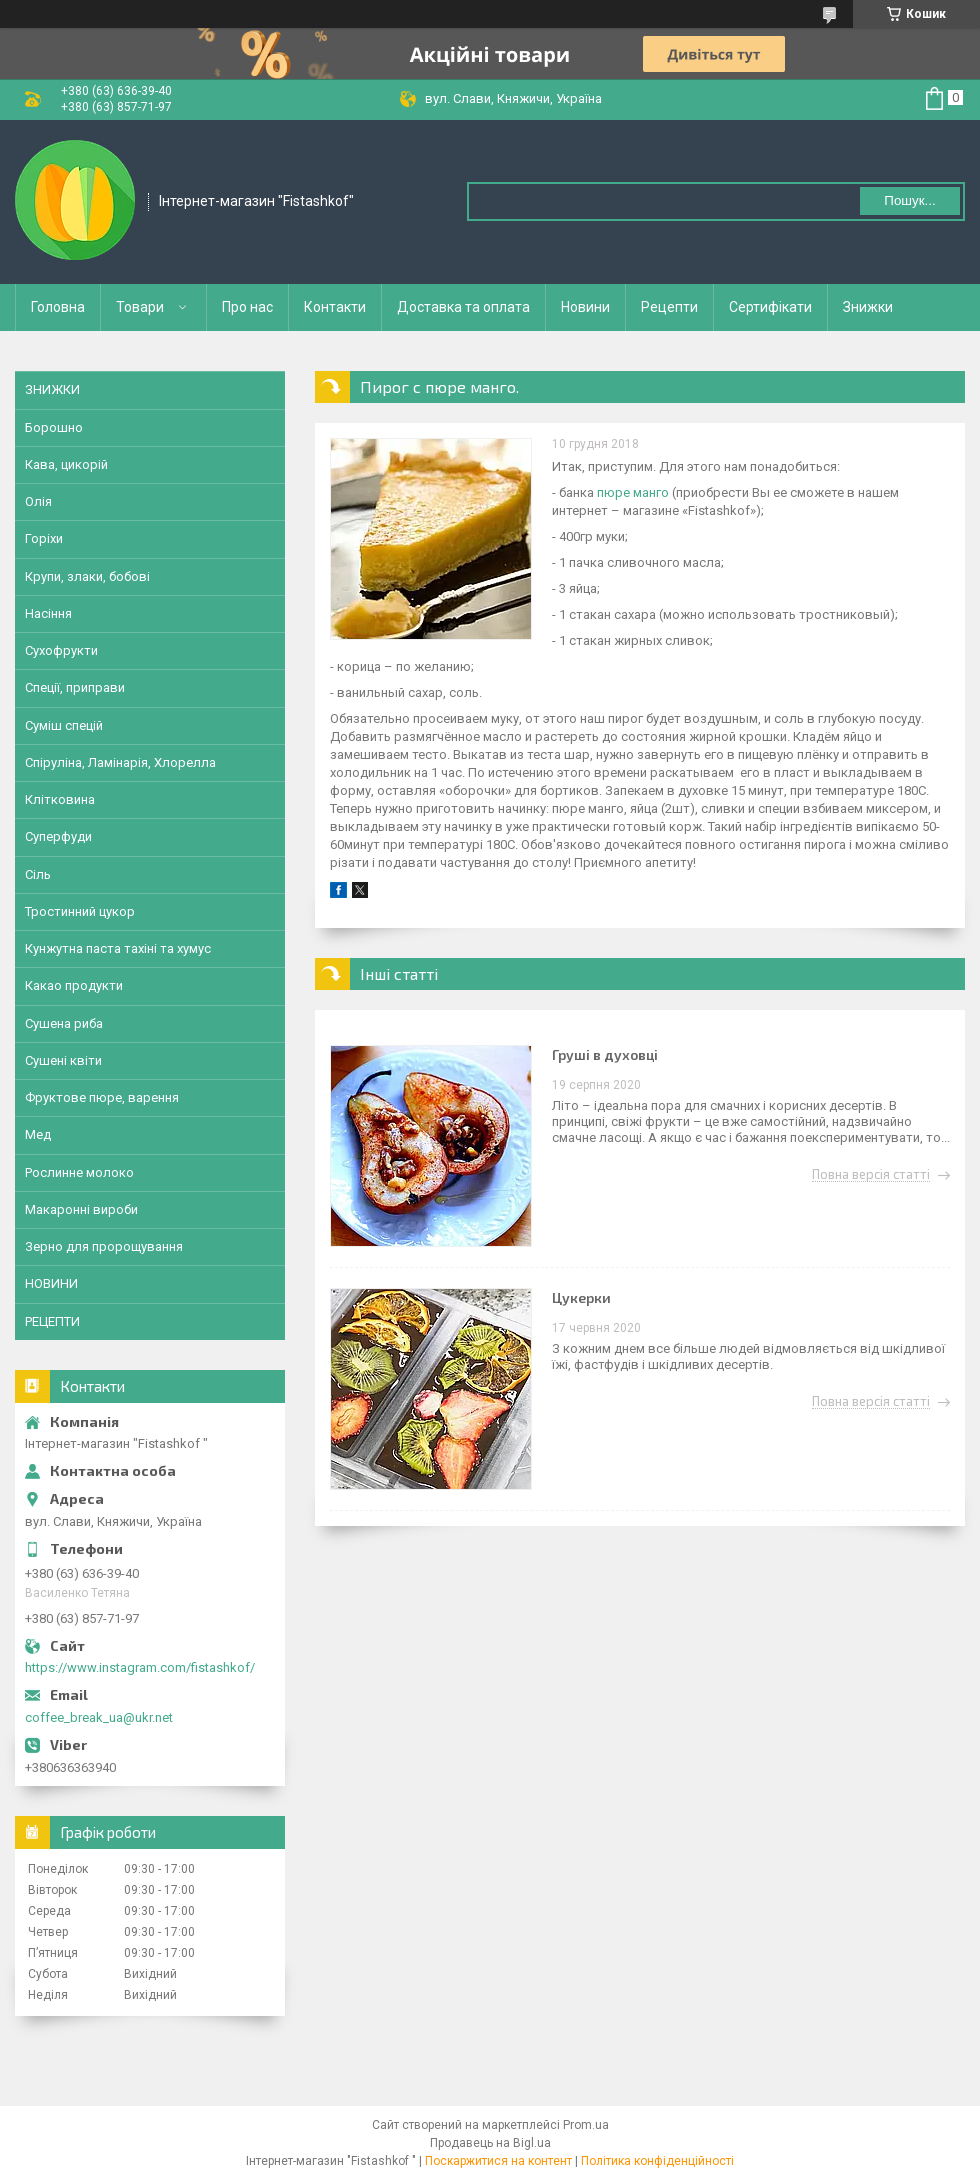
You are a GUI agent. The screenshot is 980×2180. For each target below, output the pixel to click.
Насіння (48, 613)
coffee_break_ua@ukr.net (99, 1717)
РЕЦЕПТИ (52, 1321)
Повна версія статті (871, 1175)
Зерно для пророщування (104, 1246)
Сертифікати (770, 307)
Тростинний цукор (80, 911)
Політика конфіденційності (657, 2161)
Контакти (335, 307)
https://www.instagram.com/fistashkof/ (140, 1667)
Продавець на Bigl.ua (490, 2143)
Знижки (868, 307)
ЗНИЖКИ (52, 389)
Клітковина (60, 799)
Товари (140, 307)
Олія (38, 501)
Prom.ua (586, 2125)
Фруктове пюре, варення (102, 1097)
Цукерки (581, 1297)
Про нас (247, 307)
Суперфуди (58, 836)
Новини (585, 307)
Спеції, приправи (75, 687)
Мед (38, 1134)
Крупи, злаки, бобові (87, 576)
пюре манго (633, 492)
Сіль (38, 874)
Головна (58, 307)
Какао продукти (74, 985)
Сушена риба (64, 1023)
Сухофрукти (61, 650)
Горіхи (44, 538)
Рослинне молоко (79, 1172)
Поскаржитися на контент (498, 2161)
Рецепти (669, 307)
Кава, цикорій (66, 464)
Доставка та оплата (463, 307)
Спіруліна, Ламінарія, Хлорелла (120, 762)
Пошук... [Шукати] (909, 200)
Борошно (54, 427)
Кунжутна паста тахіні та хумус (118, 948)
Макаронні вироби (81, 1209)
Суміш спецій (64, 725)
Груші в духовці (605, 1054)
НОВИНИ (51, 1283)
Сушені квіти (63, 1060)
